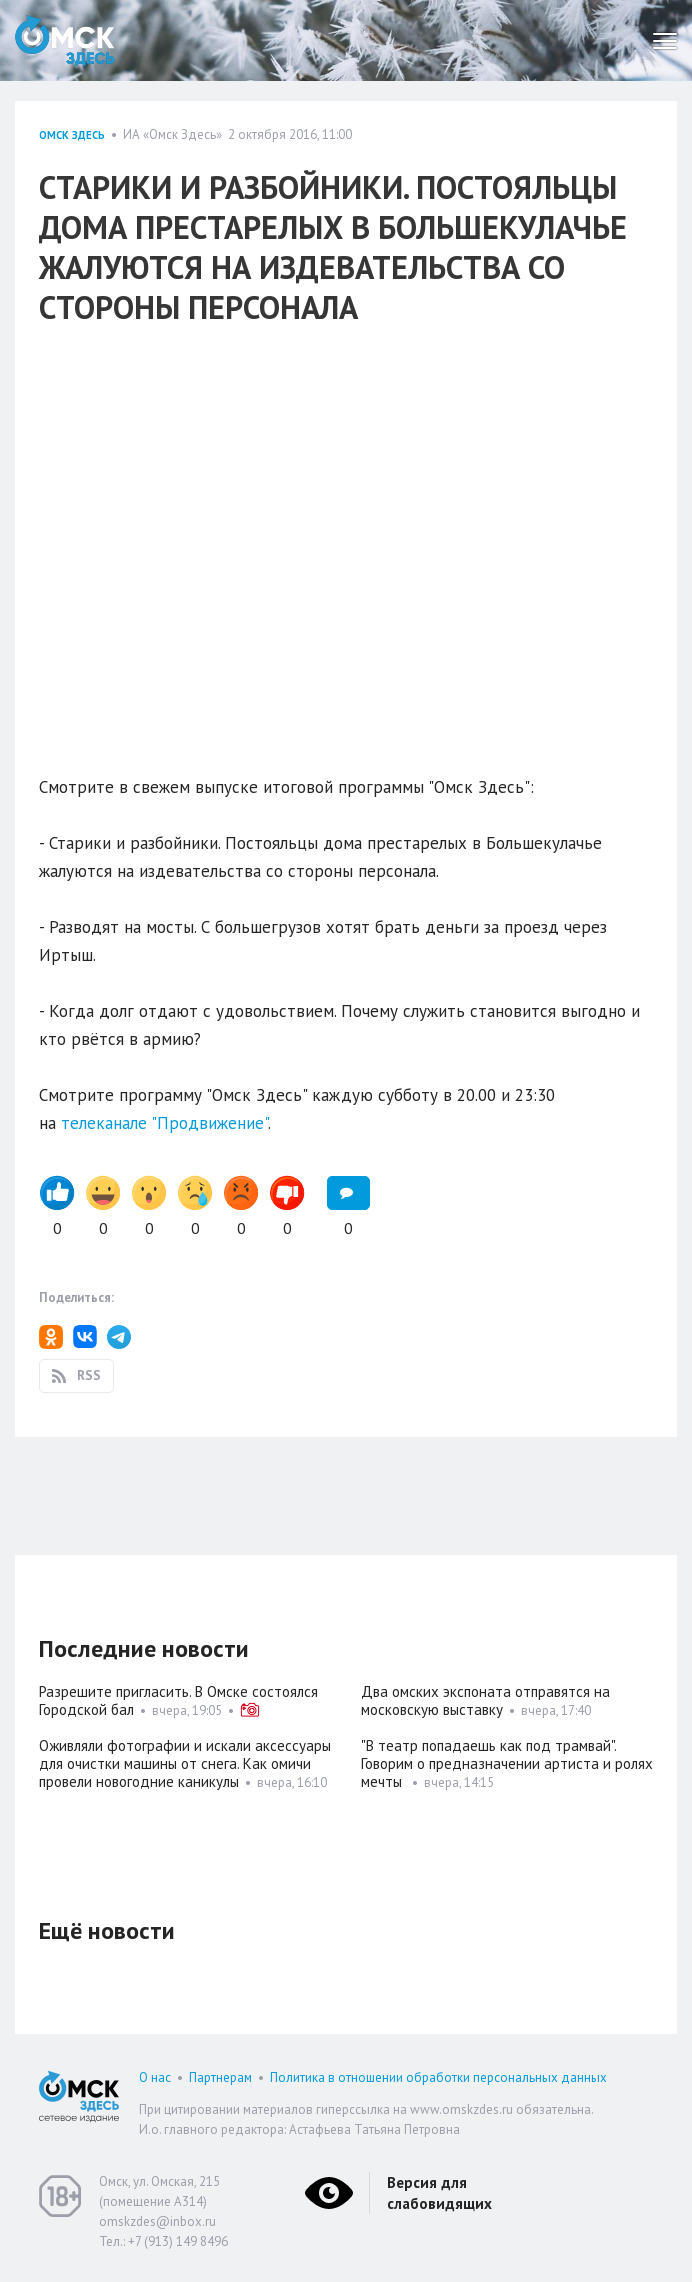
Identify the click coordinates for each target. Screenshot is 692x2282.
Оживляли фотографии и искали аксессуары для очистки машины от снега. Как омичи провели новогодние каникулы (185, 1763)
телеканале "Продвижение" (164, 1123)
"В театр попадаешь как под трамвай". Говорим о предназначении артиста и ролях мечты (507, 1763)
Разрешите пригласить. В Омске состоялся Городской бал (178, 1700)
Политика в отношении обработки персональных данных (438, 2077)
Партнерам (220, 2077)
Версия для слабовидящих (439, 2193)
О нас (155, 2077)
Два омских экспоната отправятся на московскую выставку (485, 1700)
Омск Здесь (65, 40)
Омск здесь (72, 135)
